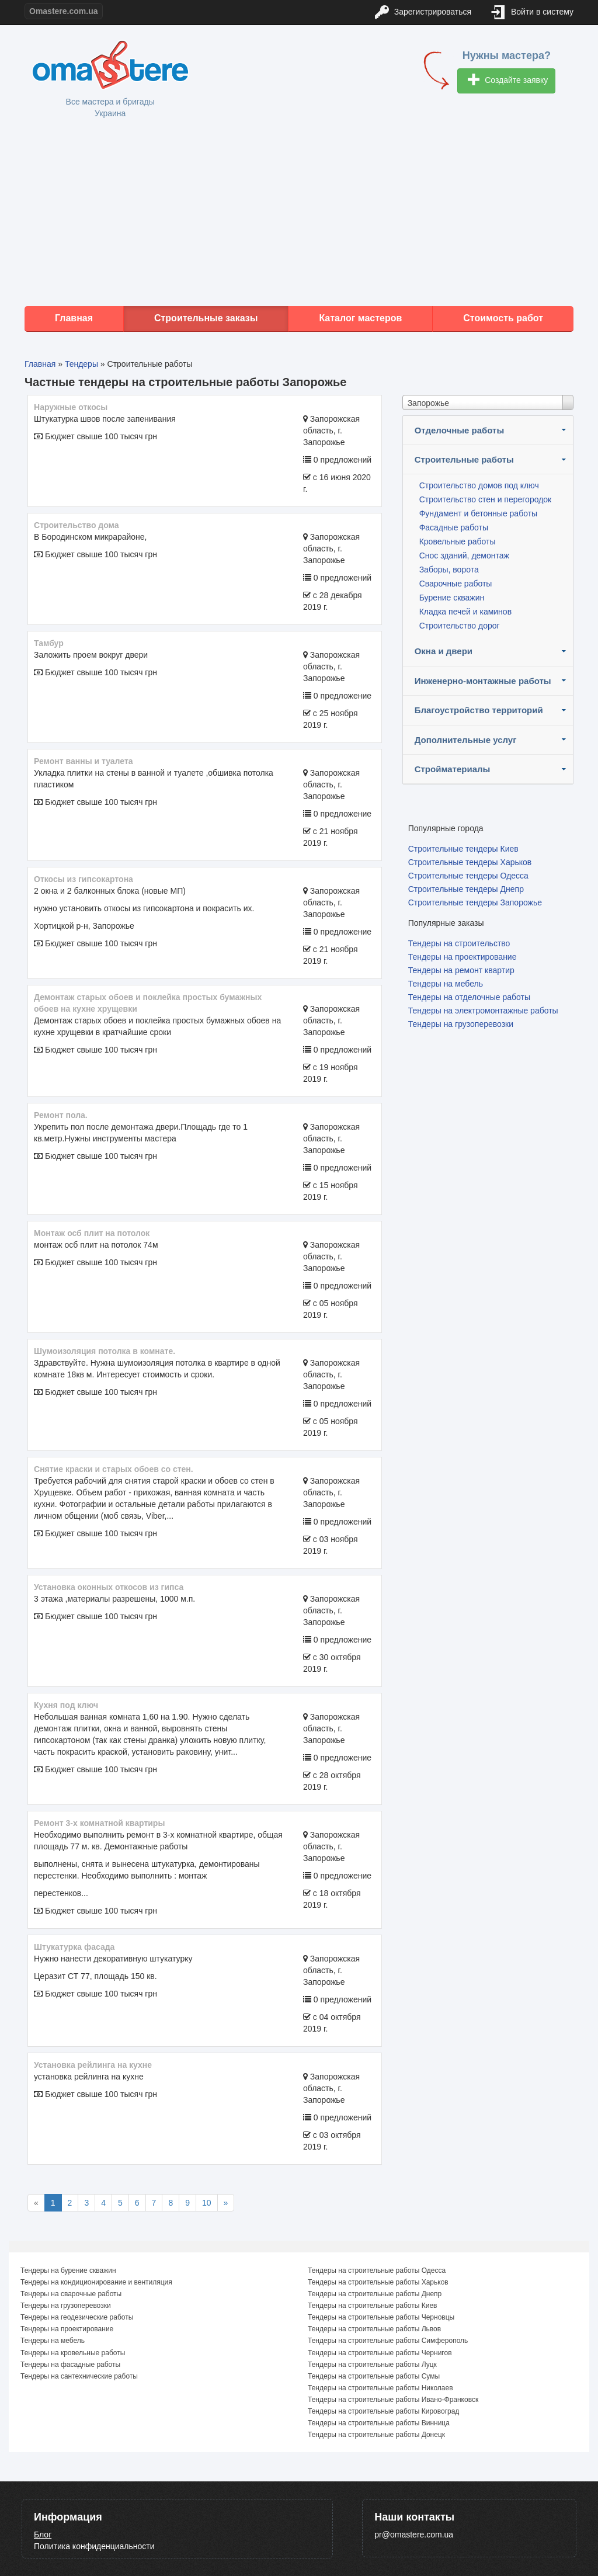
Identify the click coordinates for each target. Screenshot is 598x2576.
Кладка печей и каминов (465, 611)
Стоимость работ (503, 318)
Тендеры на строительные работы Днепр (374, 2294)
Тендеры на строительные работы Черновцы (381, 2317)
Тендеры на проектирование (462, 956)
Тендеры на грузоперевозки (460, 1024)
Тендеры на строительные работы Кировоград (383, 2411)
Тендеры (81, 364)
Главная (74, 318)
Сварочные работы (455, 583)
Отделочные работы (460, 430)
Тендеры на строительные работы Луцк (372, 2364)
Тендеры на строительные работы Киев (372, 2305)
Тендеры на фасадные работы (70, 2364)
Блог (42, 2534)
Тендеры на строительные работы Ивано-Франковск (393, 2400)
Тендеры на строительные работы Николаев (380, 2388)
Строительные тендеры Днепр (466, 889)
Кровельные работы (457, 541)
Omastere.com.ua (63, 11)
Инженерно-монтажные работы (483, 681)
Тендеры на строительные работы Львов (374, 2329)
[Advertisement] (299, 212)
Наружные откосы (70, 407)
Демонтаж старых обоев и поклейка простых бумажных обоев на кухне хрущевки (148, 1002)
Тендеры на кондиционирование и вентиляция (96, 2282)
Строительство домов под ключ (479, 485)
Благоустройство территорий (479, 710)
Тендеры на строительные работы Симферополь (388, 2341)
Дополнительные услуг (466, 740)
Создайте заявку (508, 80)
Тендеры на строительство (459, 943)
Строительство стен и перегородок (485, 499)
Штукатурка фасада (74, 1947)
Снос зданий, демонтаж (464, 555)
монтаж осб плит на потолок (92, 1233)
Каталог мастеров (360, 318)
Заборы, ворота (449, 569)
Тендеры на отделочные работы (469, 997)
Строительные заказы (206, 318)
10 (206, 2202)
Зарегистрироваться (423, 12)
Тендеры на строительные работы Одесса (377, 2270)
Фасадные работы (453, 527)
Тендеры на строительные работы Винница (379, 2423)
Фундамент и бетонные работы (478, 513)
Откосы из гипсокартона (83, 879)
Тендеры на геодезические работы (76, 2317)
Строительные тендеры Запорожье (475, 902)
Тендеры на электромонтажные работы (483, 1010)
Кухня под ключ (66, 1705)
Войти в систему (532, 12)
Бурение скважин (452, 597)
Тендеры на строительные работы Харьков (378, 2282)
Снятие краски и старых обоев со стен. (113, 1469)
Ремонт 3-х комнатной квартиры (99, 1823)
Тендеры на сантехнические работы (79, 2376)
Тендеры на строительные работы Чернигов (380, 2353)
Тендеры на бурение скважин (68, 2270)
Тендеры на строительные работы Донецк (376, 2435)
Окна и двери (443, 651)
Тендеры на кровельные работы (72, 2353)
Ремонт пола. (61, 1115)
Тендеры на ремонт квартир (461, 970)
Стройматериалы (453, 769)
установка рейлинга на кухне (93, 2065)
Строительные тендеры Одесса (468, 875)
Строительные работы (464, 459)
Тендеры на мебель (445, 983)
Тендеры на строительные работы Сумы (374, 2376)
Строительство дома (76, 525)
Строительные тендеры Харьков (470, 862)
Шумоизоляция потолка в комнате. (104, 1351)
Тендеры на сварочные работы (70, 2294)
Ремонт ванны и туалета (83, 761)
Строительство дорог (459, 625)
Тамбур (49, 643)
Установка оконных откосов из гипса (108, 1587)
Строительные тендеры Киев (463, 848)
